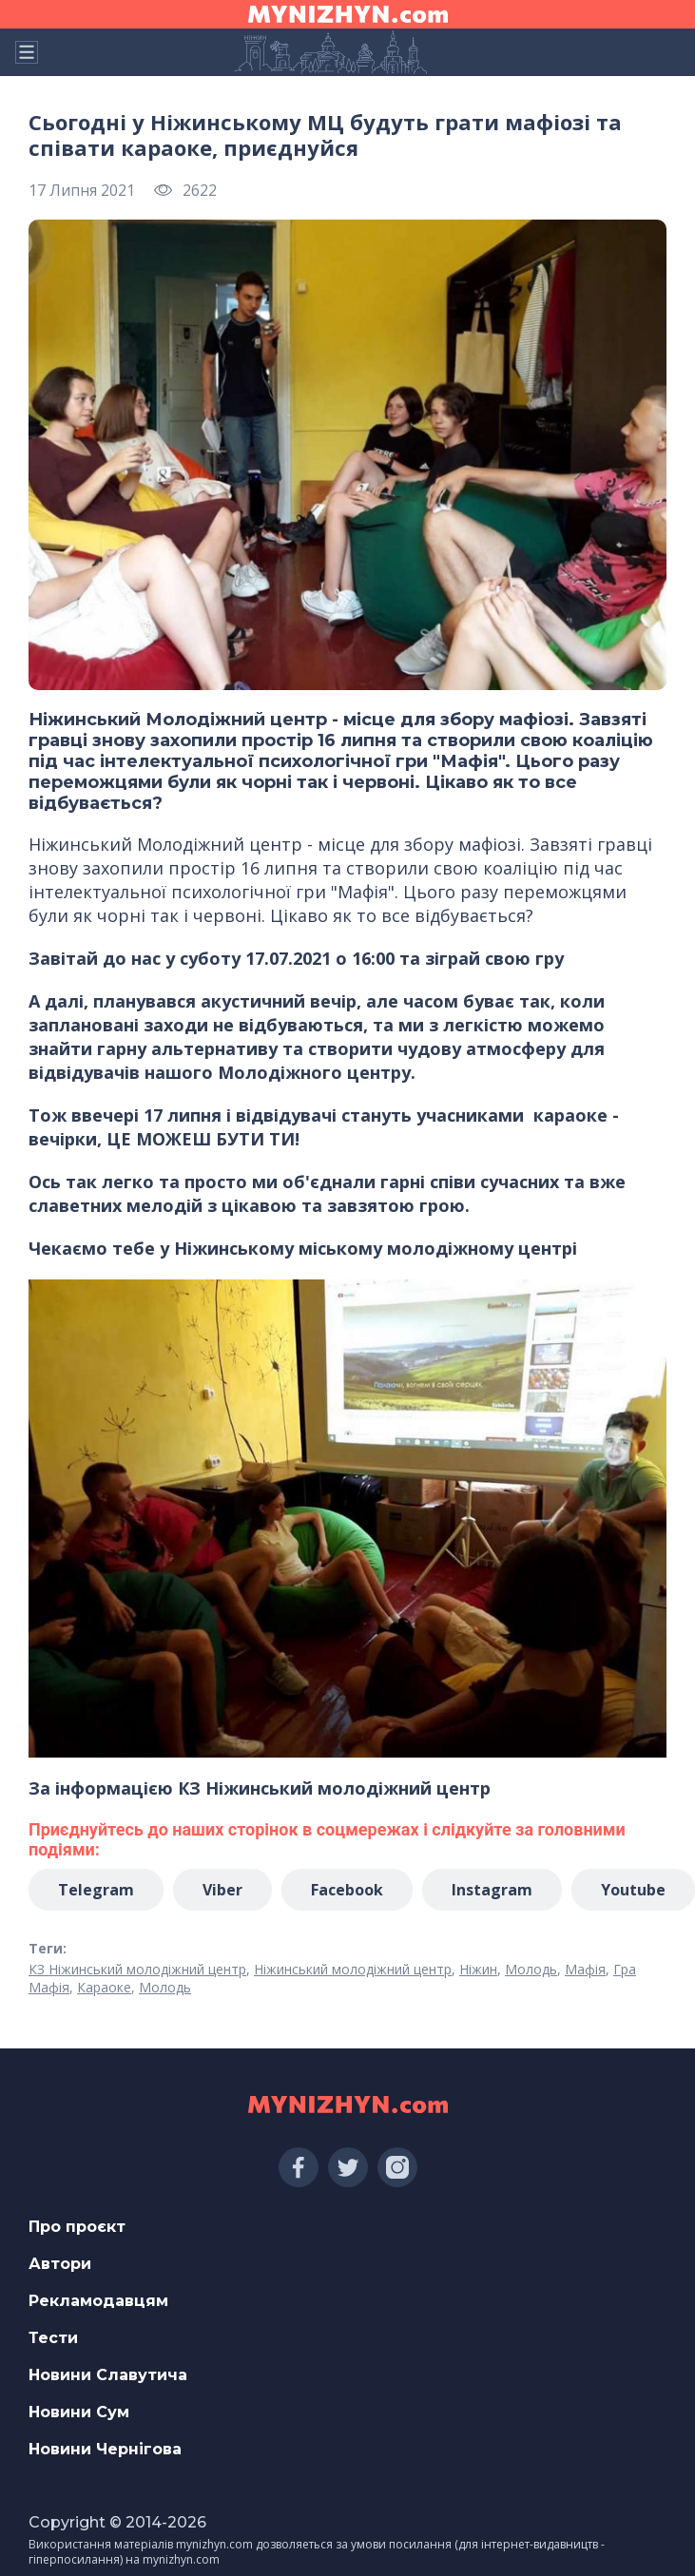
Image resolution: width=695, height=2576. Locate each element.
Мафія (585, 1969)
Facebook (347, 1889)
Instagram (492, 1889)
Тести (53, 2338)
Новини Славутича (108, 2375)
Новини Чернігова (105, 2449)
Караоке (104, 1987)
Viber (222, 1889)
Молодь (531, 1969)
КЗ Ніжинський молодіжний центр (137, 1969)
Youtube (633, 1889)
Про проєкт (77, 2227)
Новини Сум (79, 2412)
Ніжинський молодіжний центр (353, 1969)
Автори (60, 2264)
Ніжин (478, 1969)
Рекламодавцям (98, 2301)
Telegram (96, 1889)
